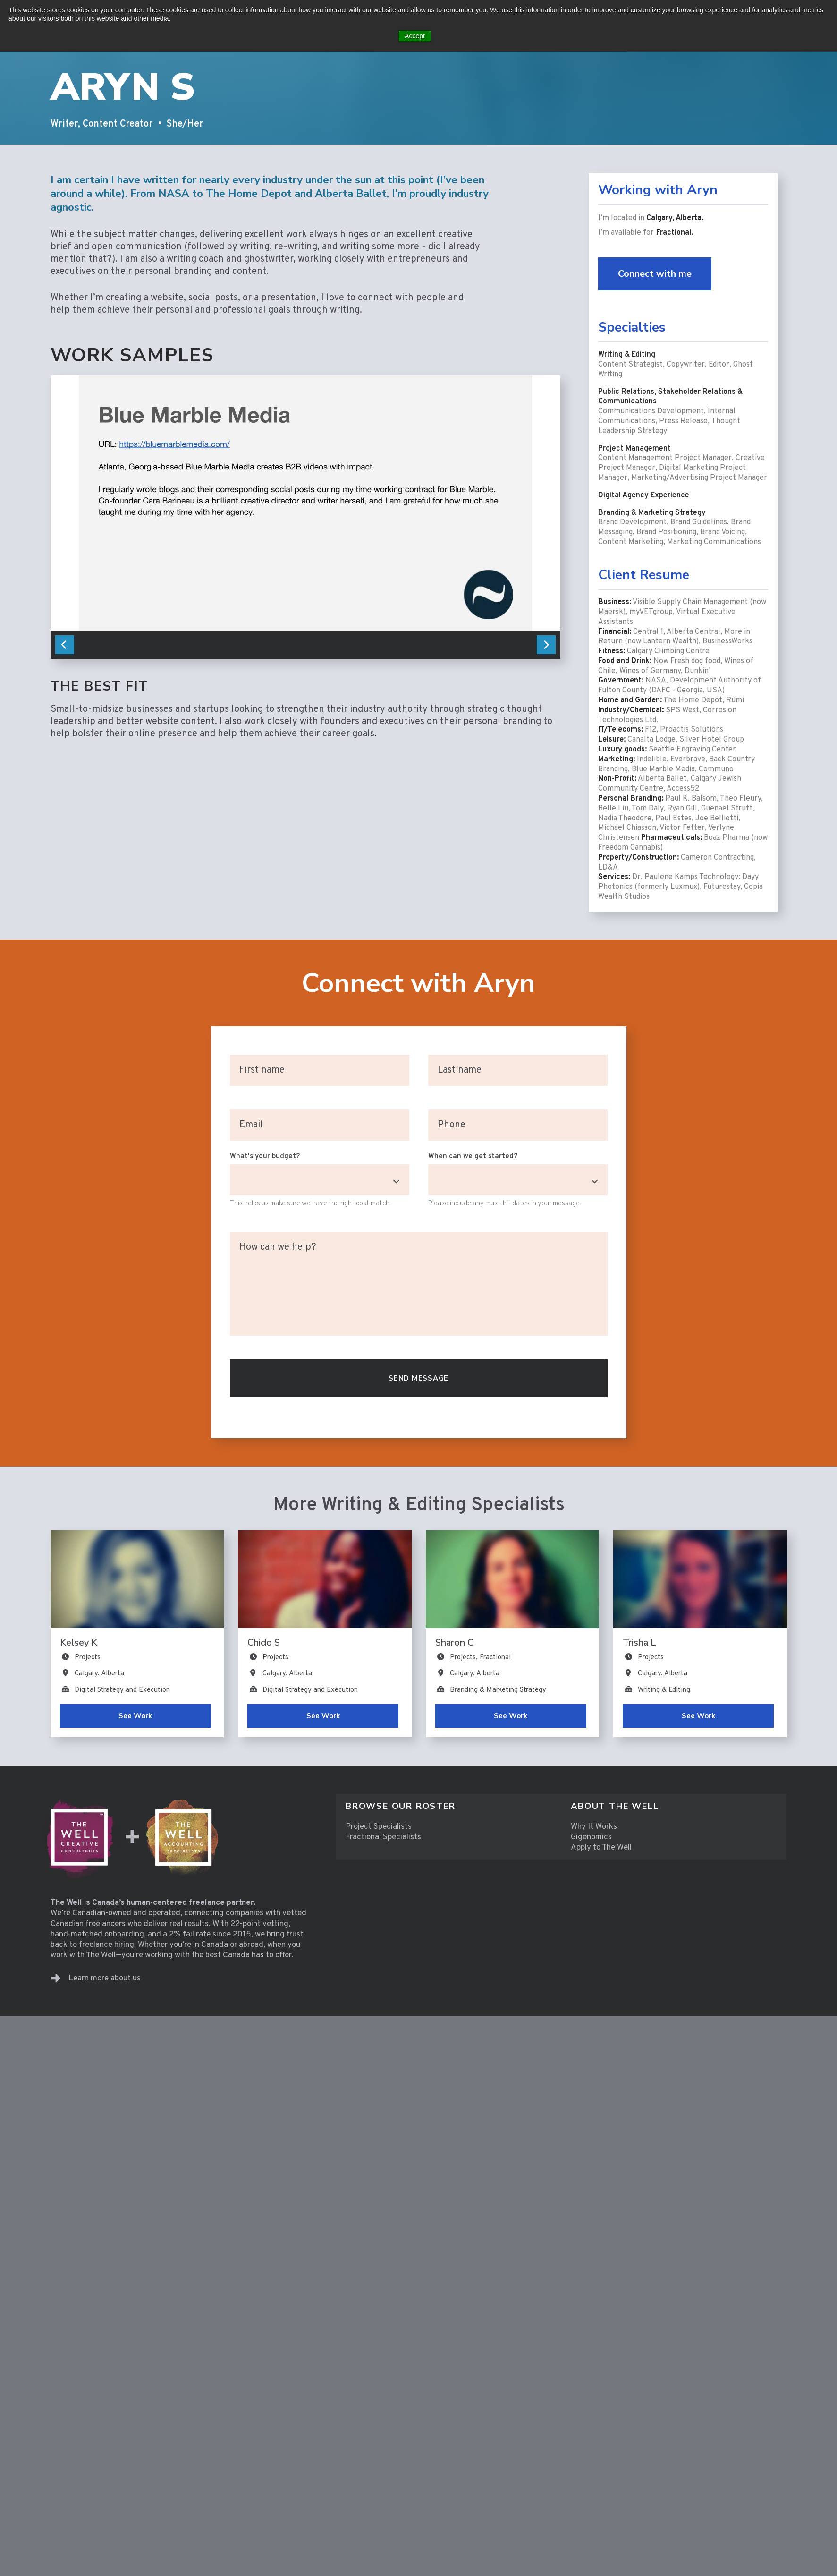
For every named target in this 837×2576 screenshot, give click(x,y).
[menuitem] (449, 1806)
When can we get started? (472, 1156)
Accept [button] (415, 36)
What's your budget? (265, 1156)
